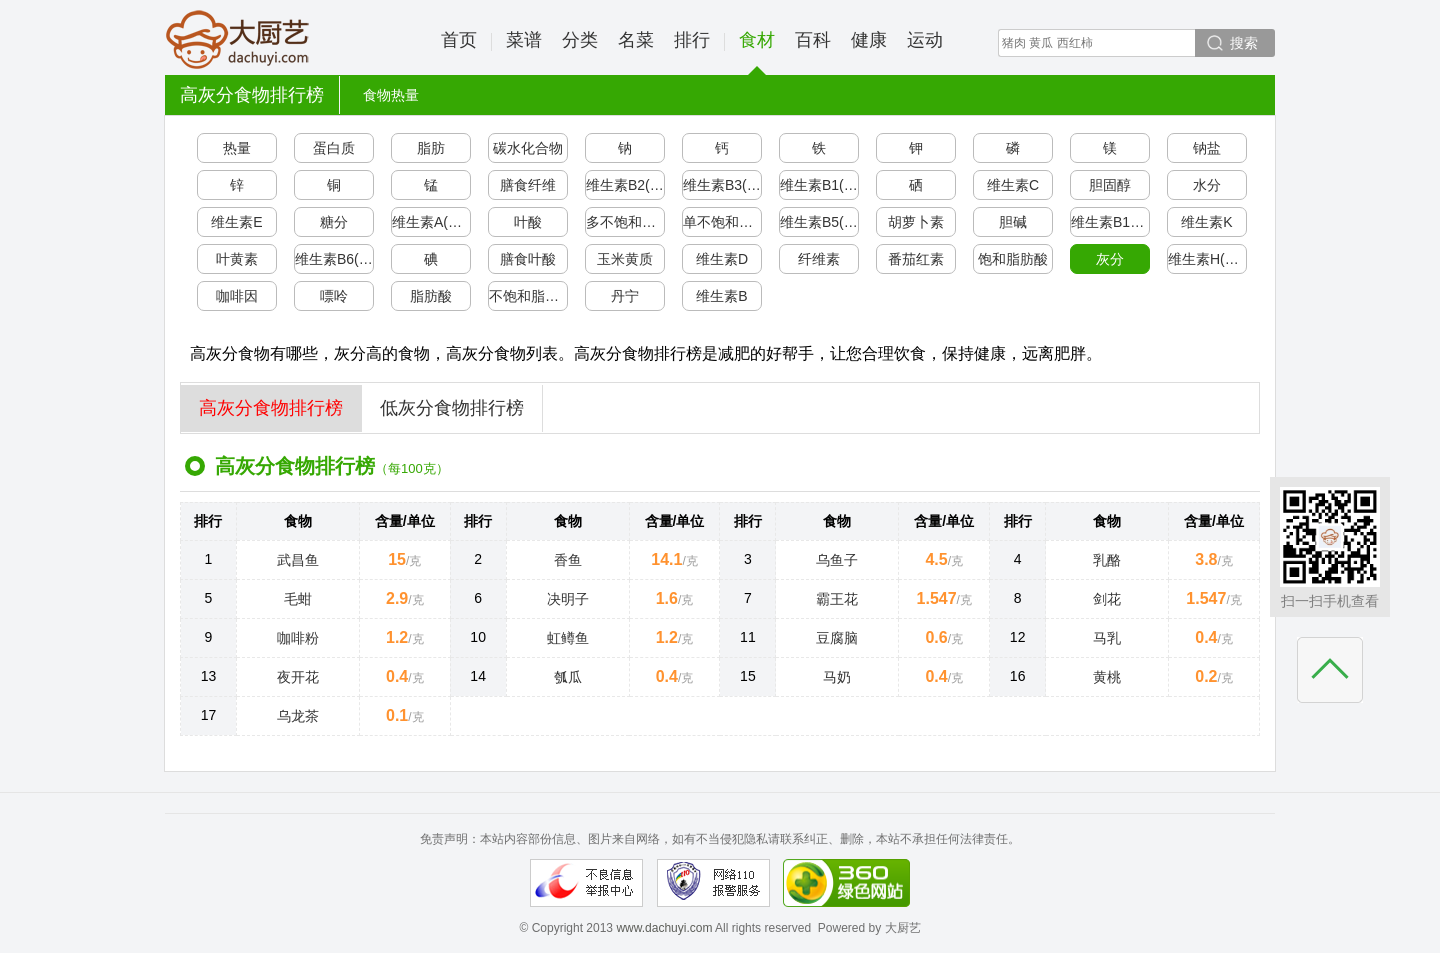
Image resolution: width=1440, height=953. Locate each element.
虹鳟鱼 (568, 638)
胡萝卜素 (916, 222)
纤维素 (819, 259)
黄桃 (1107, 677)
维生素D (722, 259)
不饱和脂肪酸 (528, 296)
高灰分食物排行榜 (271, 408)
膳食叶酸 (528, 259)
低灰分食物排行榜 (452, 408)
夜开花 (298, 677)
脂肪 (431, 148)
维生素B (721, 296)
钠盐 (1207, 148)
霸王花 (837, 599)
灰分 (1110, 259)
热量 (237, 148)
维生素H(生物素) (1207, 259)
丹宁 (625, 296)
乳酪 (1107, 560)
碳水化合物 (528, 148)
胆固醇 (1110, 185)
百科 (813, 40)
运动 (925, 40)
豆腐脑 (837, 638)
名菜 (636, 40)
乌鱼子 (837, 560)
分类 (580, 40)
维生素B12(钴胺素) (1110, 222)
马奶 (837, 677)
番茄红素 (916, 259)
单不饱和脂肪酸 (722, 222)
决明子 (568, 599)
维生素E (236, 222)
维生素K (1206, 222)
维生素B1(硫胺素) (819, 185)
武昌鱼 (298, 560)
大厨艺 (238, 40)
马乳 (1107, 638)
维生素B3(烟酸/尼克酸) (722, 185)
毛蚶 (298, 599)
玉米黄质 (625, 259)
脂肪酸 (431, 296)
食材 (757, 52)
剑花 (1107, 599)
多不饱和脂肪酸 (625, 222)
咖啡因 (237, 296)
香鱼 (568, 560)
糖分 (334, 222)
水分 (1207, 185)
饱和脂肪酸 (1013, 259)
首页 (459, 40)
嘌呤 (334, 296)
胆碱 (1013, 222)
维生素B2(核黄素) (625, 185)
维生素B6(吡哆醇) (334, 259)
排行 (692, 40)
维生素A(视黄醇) (431, 222)
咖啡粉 (298, 638)
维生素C (1013, 185)
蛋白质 (334, 148)
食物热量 (391, 95)
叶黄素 (237, 259)
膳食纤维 (528, 185)
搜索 (1244, 43)
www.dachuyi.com (664, 928)
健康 (869, 40)
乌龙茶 (298, 716)
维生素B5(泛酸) (819, 222)
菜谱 (524, 40)
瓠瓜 (568, 677)
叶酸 (528, 222)
